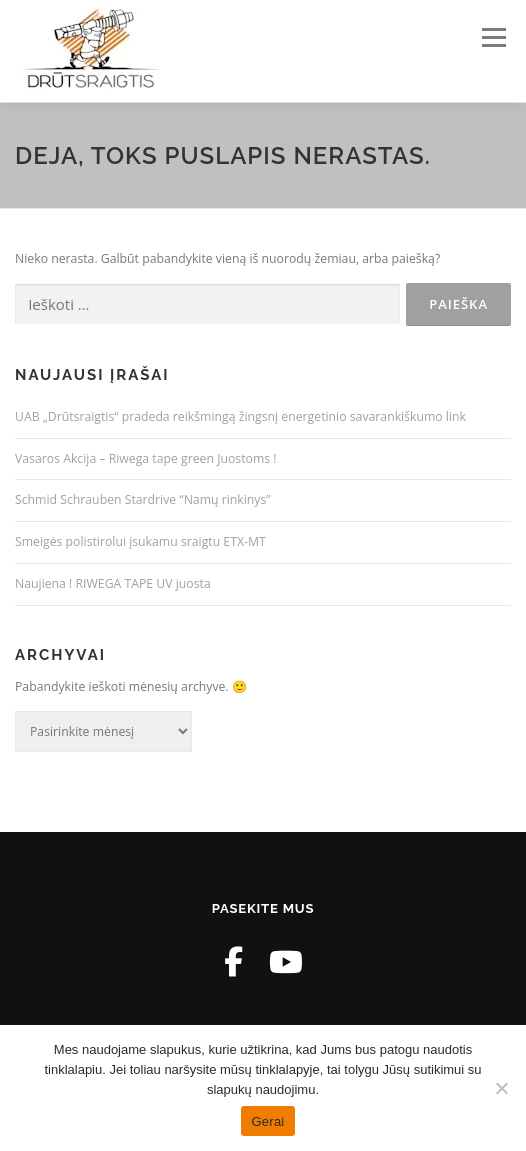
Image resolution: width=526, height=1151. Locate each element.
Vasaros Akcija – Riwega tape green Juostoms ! (146, 458)
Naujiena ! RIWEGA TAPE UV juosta (113, 583)
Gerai (267, 1121)
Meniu (493, 37)
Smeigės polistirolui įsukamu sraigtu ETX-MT (140, 541)
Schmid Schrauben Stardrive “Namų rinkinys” (143, 499)
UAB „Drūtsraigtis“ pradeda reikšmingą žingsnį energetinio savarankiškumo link (240, 416)
